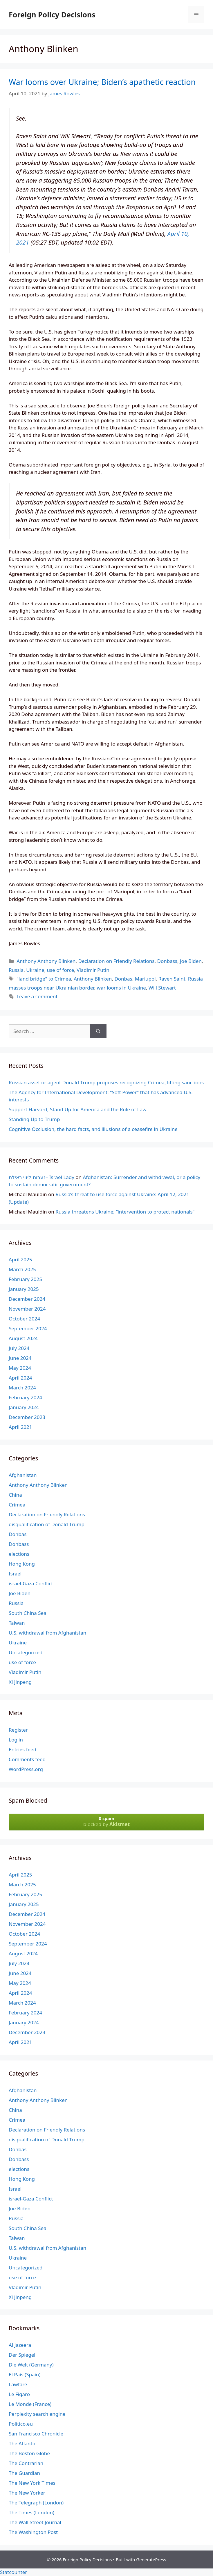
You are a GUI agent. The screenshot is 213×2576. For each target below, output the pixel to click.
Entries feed (22, 1749)
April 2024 (20, 1377)
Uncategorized (26, 1652)
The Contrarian (26, 2463)
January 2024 (24, 1407)
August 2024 (23, 1338)
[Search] (98, 1031)
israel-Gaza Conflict (31, 1583)
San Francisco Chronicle (36, 2433)
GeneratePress (151, 2559)
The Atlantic (22, 2443)
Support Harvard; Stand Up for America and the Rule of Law (78, 1109)
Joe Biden (191, 961)
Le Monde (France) (30, 2404)
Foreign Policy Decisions (52, 14)
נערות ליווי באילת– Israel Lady (41, 1177)
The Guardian (24, 2473)
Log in (16, 1739)
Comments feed (27, 1759)
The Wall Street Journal (35, 2522)
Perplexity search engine (37, 2414)
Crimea (17, 1504)
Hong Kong (22, 1563)
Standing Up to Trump (34, 1119)
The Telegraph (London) (36, 2502)
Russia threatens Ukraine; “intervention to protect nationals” (124, 1211)
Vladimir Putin (93, 970)
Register (18, 1729)
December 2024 (27, 1299)
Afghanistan (23, 1475)
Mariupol (145, 978)
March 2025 (22, 1269)
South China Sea (27, 1613)
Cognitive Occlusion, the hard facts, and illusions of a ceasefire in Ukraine (93, 1129)
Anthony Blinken (93, 978)
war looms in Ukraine (121, 987)
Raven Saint (171, 978)
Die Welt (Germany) (31, 2364)
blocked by (106, 1821)
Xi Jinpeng (20, 1682)
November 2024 (27, 1308)
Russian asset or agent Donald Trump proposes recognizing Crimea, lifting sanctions (106, 1082)
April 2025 (20, 1259)
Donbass (167, 961)
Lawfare (18, 2384)
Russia (16, 970)
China (15, 1494)
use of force (60, 970)
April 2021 (20, 1427)
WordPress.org (26, 1769)
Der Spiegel (22, 2354)
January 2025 (24, 1289)
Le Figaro (19, 2394)
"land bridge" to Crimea (44, 978)
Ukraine (35, 970)
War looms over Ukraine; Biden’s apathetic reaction (102, 81)
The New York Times (32, 2483)
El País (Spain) (24, 2374)
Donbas (123, 978)
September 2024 (28, 1328)
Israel (15, 1573)
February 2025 (25, 1279)
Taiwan (17, 1622)
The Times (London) (31, 2512)
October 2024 (24, 1318)
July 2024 (19, 1348)
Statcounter (13, 2572)
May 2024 (20, 1367)
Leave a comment (37, 996)
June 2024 (20, 1358)
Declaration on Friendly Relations (116, 961)
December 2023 (27, 1417)
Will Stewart (162, 987)
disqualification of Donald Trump (46, 1524)
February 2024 (25, 1397)
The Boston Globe (29, 2453)
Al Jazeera (20, 2345)
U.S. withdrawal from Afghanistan (47, 1632)
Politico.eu (21, 2423)
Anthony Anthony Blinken (46, 961)
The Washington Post (33, 2532)
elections (19, 1554)
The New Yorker (27, 2492)
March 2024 (22, 1387)
